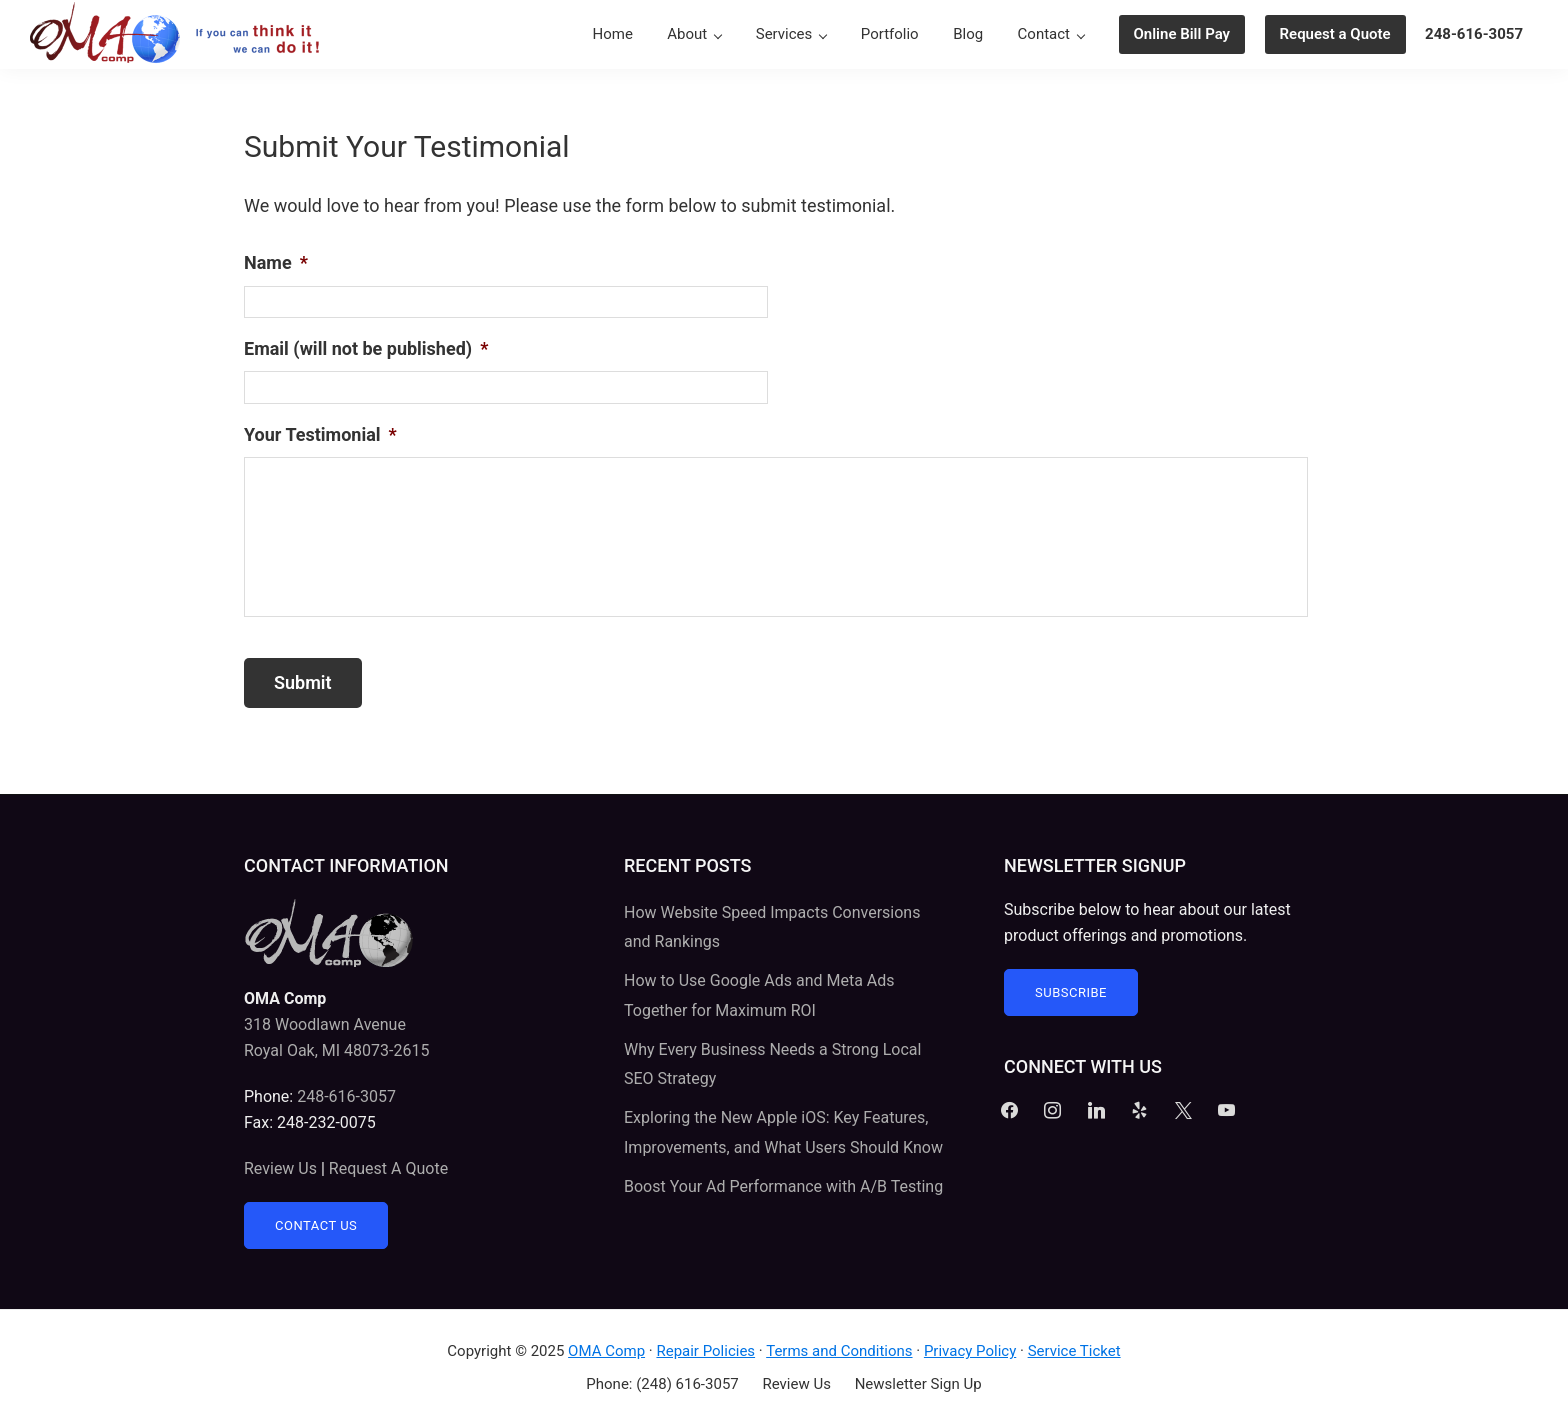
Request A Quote (388, 1168)
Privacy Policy (970, 1351)
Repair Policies (705, 1351)
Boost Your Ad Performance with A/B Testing (783, 1186)
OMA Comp (606, 1351)
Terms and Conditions (839, 1351)
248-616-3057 (346, 1096)
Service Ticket (1074, 1351)
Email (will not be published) (366, 348)
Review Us (280, 1168)
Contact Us (316, 1225)
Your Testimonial (320, 434)
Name (276, 262)
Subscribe (1071, 992)
